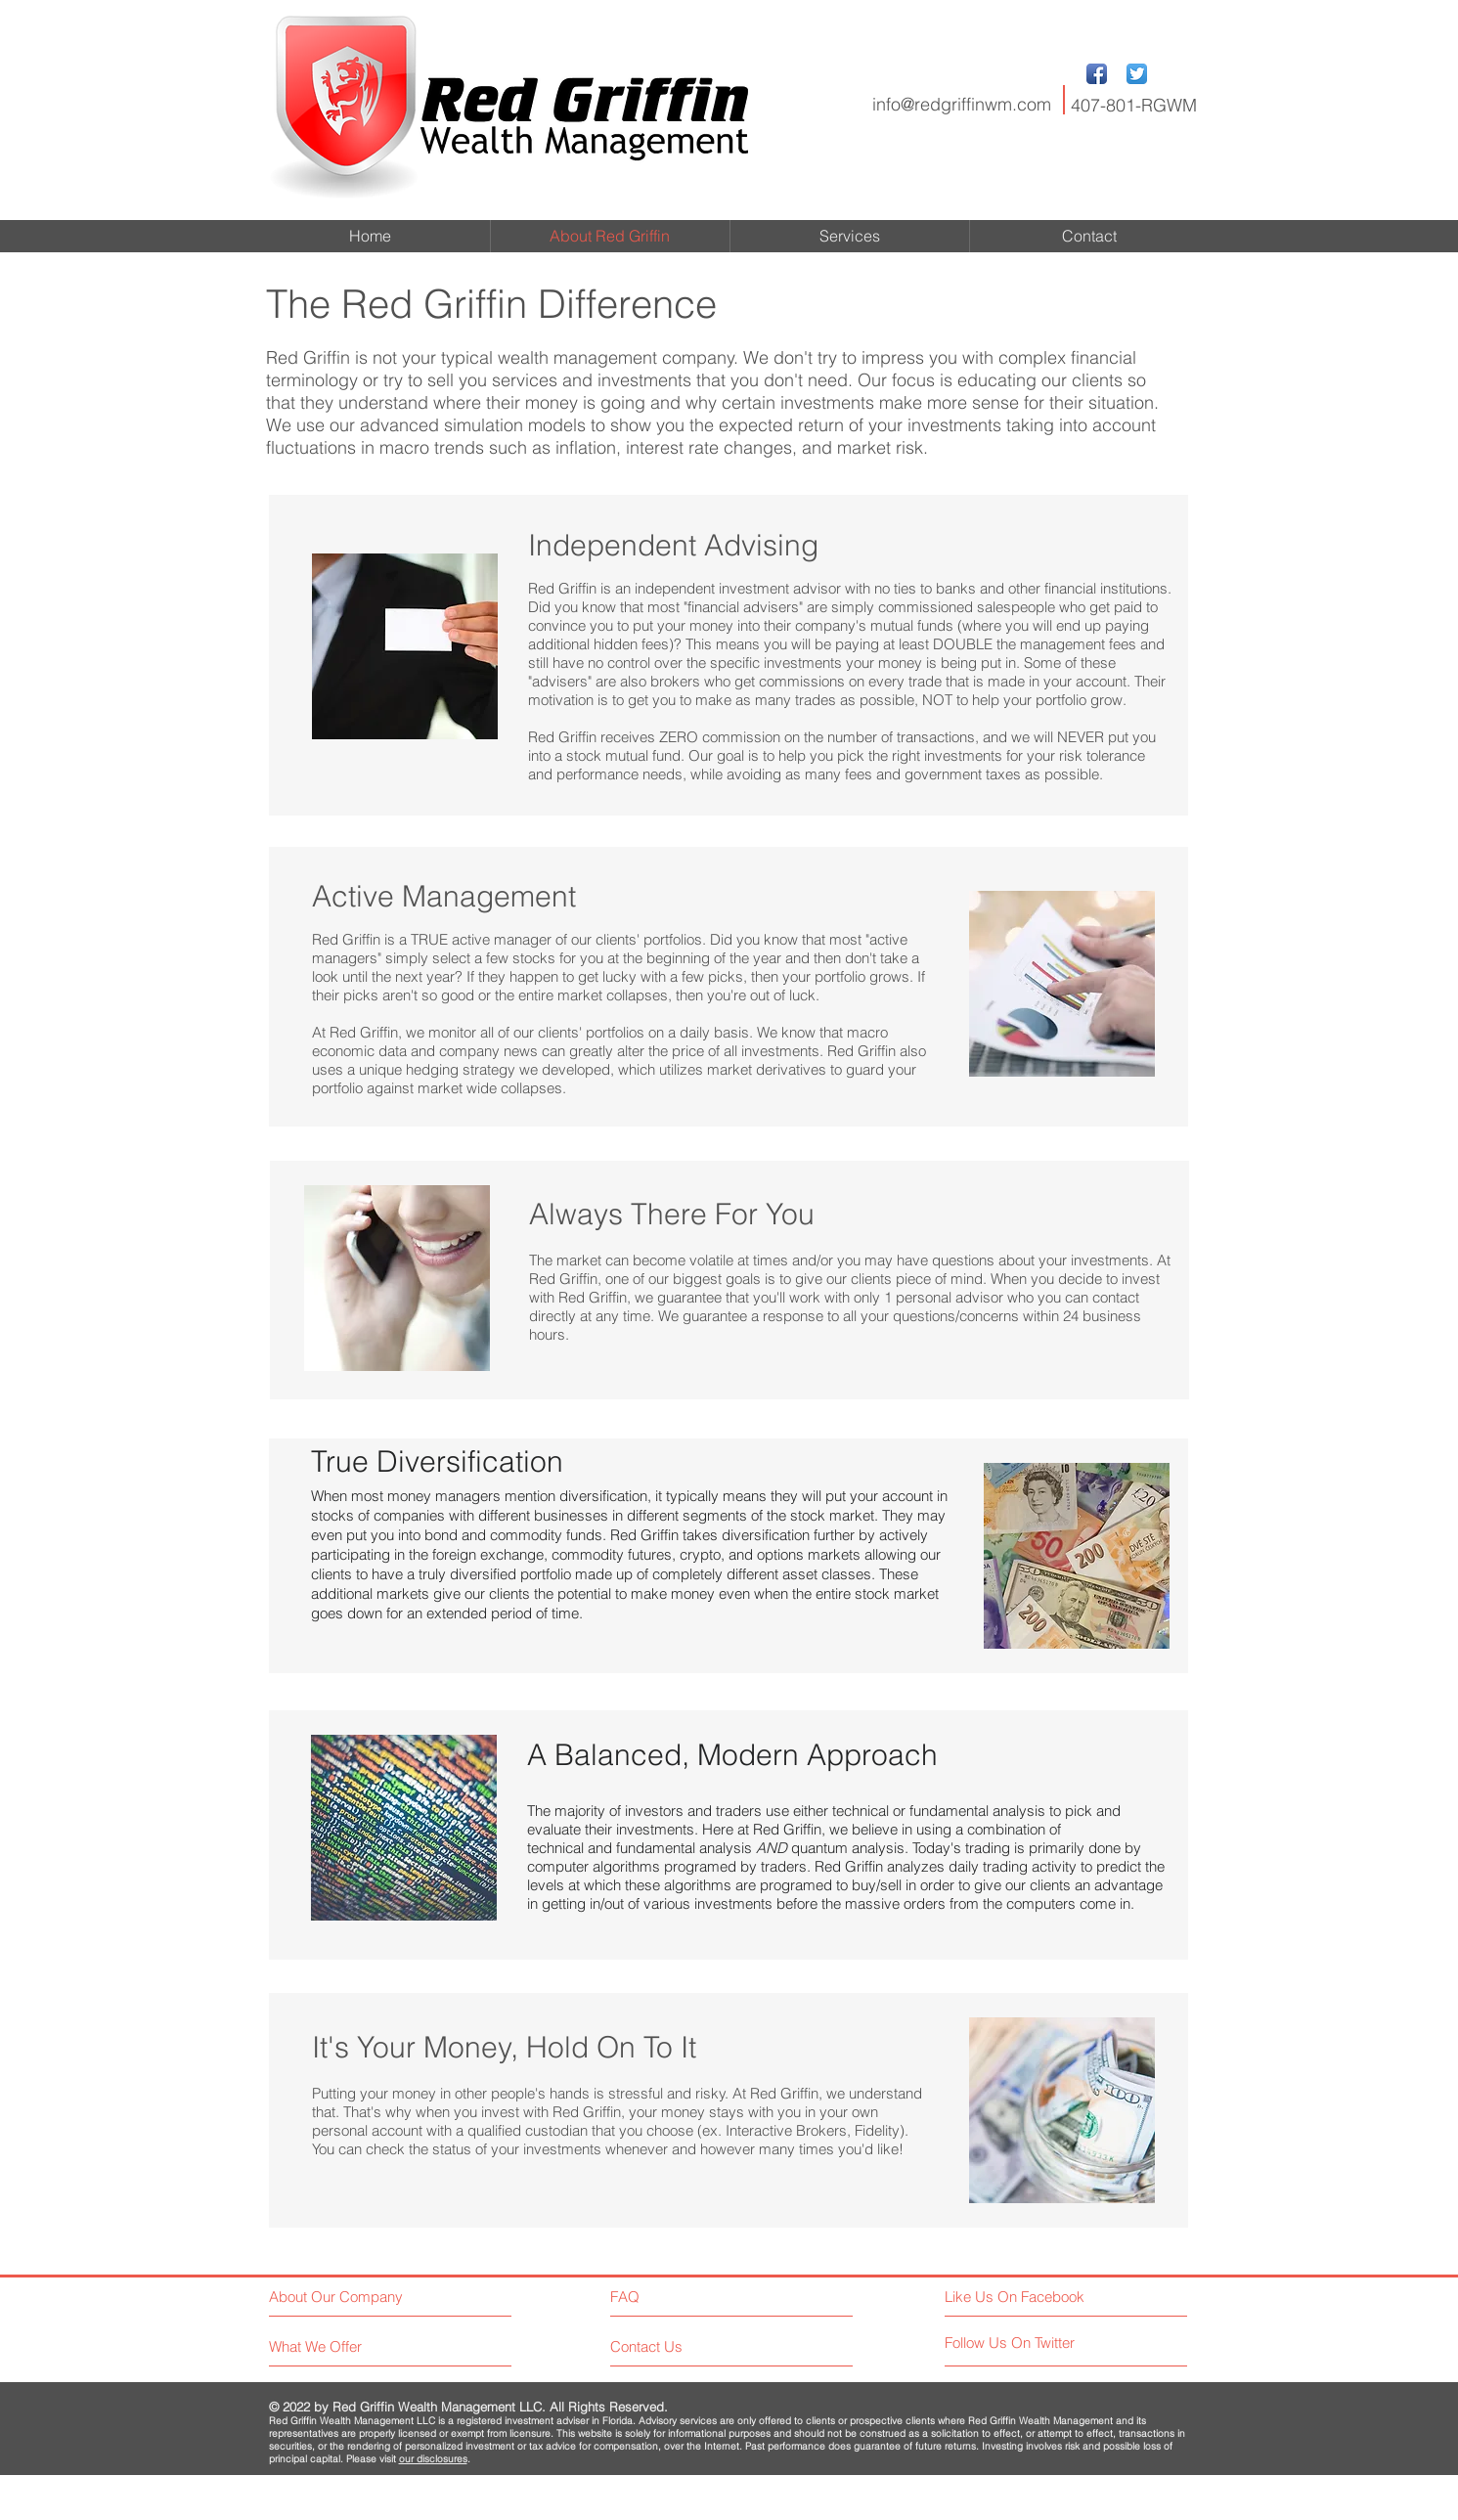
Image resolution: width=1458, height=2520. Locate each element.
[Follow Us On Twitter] (1032, 2342)
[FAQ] (666, 2296)
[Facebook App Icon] (1096, 74)
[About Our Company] (353, 2296)
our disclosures (433, 2459)
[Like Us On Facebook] (1032, 2296)
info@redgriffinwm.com (961, 104)
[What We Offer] (343, 2346)
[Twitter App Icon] (1137, 74)
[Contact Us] (684, 2346)
